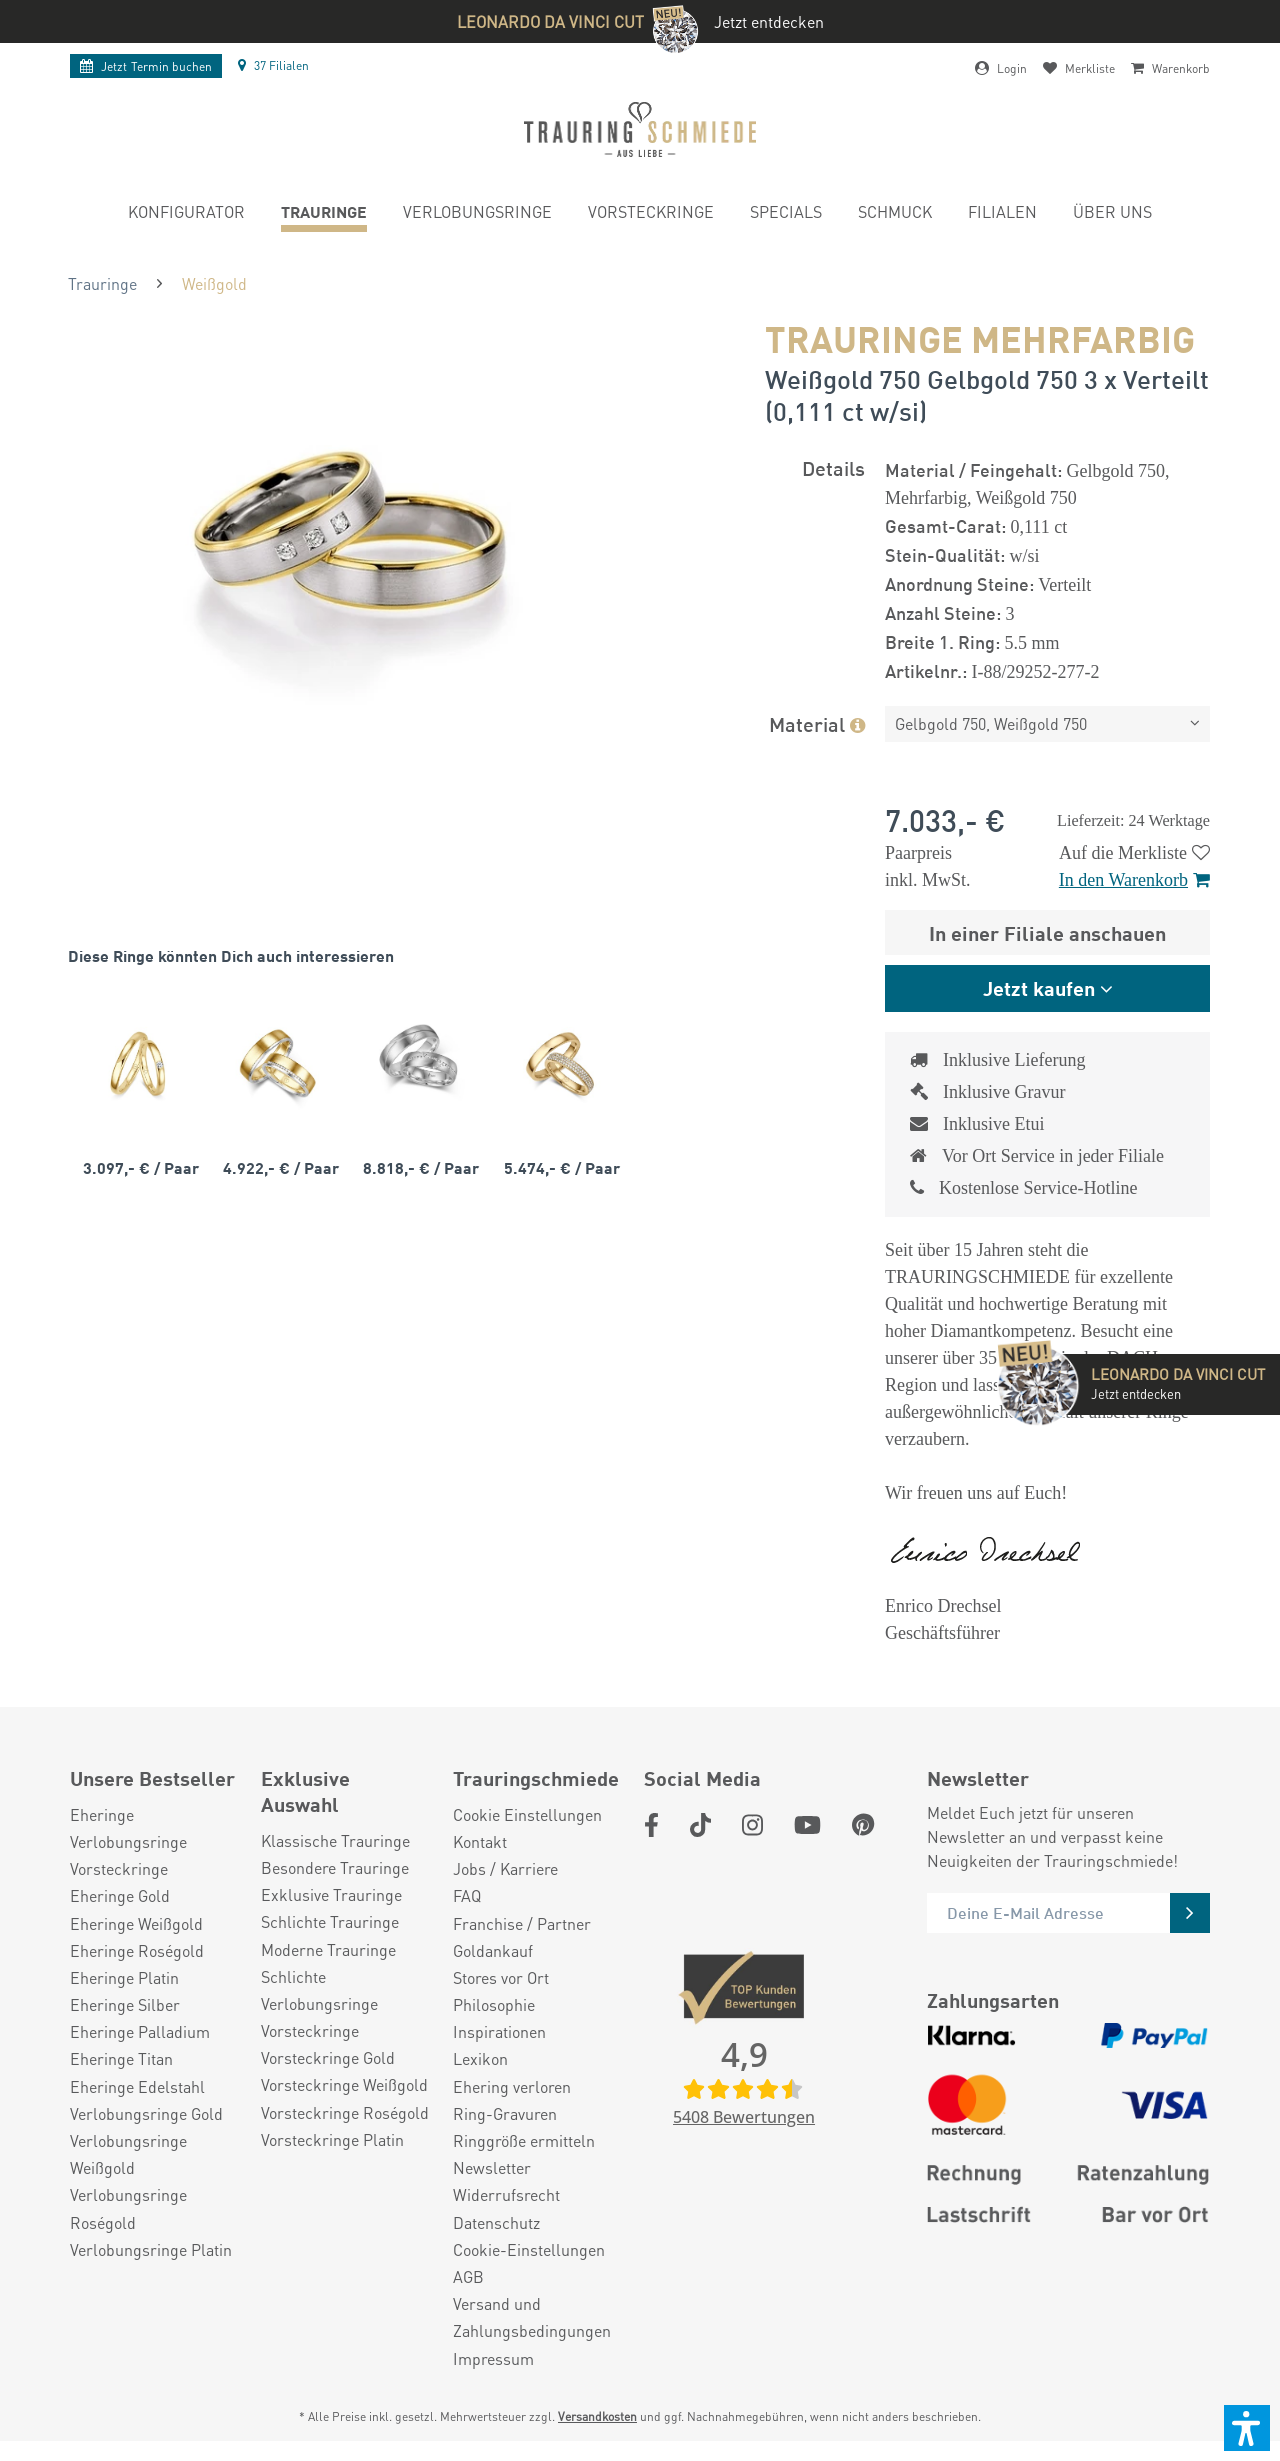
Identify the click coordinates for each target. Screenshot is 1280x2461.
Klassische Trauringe (335, 1840)
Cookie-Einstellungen (529, 2249)
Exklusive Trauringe (331, 1894)
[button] (1247, 2428)
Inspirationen (499, 2031)
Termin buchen (146, 66)
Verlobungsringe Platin (151, 2249)
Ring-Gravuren (505, 2113)
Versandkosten (597, 2416)
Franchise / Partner (522, 1923)
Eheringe (102, 1814)
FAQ (467, 1895)
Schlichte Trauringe (330, 1921)
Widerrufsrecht (506, 2194)
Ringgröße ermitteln (524, 2140)
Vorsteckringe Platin (332, 2139)
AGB (468, 2276)
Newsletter (492, 2167)
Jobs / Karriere (505, 1868)
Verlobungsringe (128, 1841)
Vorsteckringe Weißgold (344, 2084)
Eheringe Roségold (137, 1950)
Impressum (493, 2358)
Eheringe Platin (124, 1977)
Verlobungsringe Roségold (128, 2208)
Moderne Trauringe (328, 1949)
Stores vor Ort (501, 1977)
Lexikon (480, 2058)
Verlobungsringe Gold (146, 2113)
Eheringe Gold (120, 1895)
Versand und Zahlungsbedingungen (532, 2317)
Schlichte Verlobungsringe (319, 1990)
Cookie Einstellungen (527, 1814)
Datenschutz (496, 2222)
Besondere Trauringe (335, 1867)
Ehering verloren (512, 2086)
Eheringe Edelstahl (137, 2086)
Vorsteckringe (119, 1868)
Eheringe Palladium (140, 2031)
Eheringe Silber (125, 2004)
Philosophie (494, 2004)
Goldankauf (493, 1950)
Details (833, 467)
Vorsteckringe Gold (328, 2057)
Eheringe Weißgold (136, 1923)
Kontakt (480, 1841)
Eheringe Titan (121, 2058)
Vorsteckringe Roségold (345, 2112)
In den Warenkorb (1134, 880)
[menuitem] (186, 214)
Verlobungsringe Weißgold (128, 2154)
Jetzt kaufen (1039, 987)
